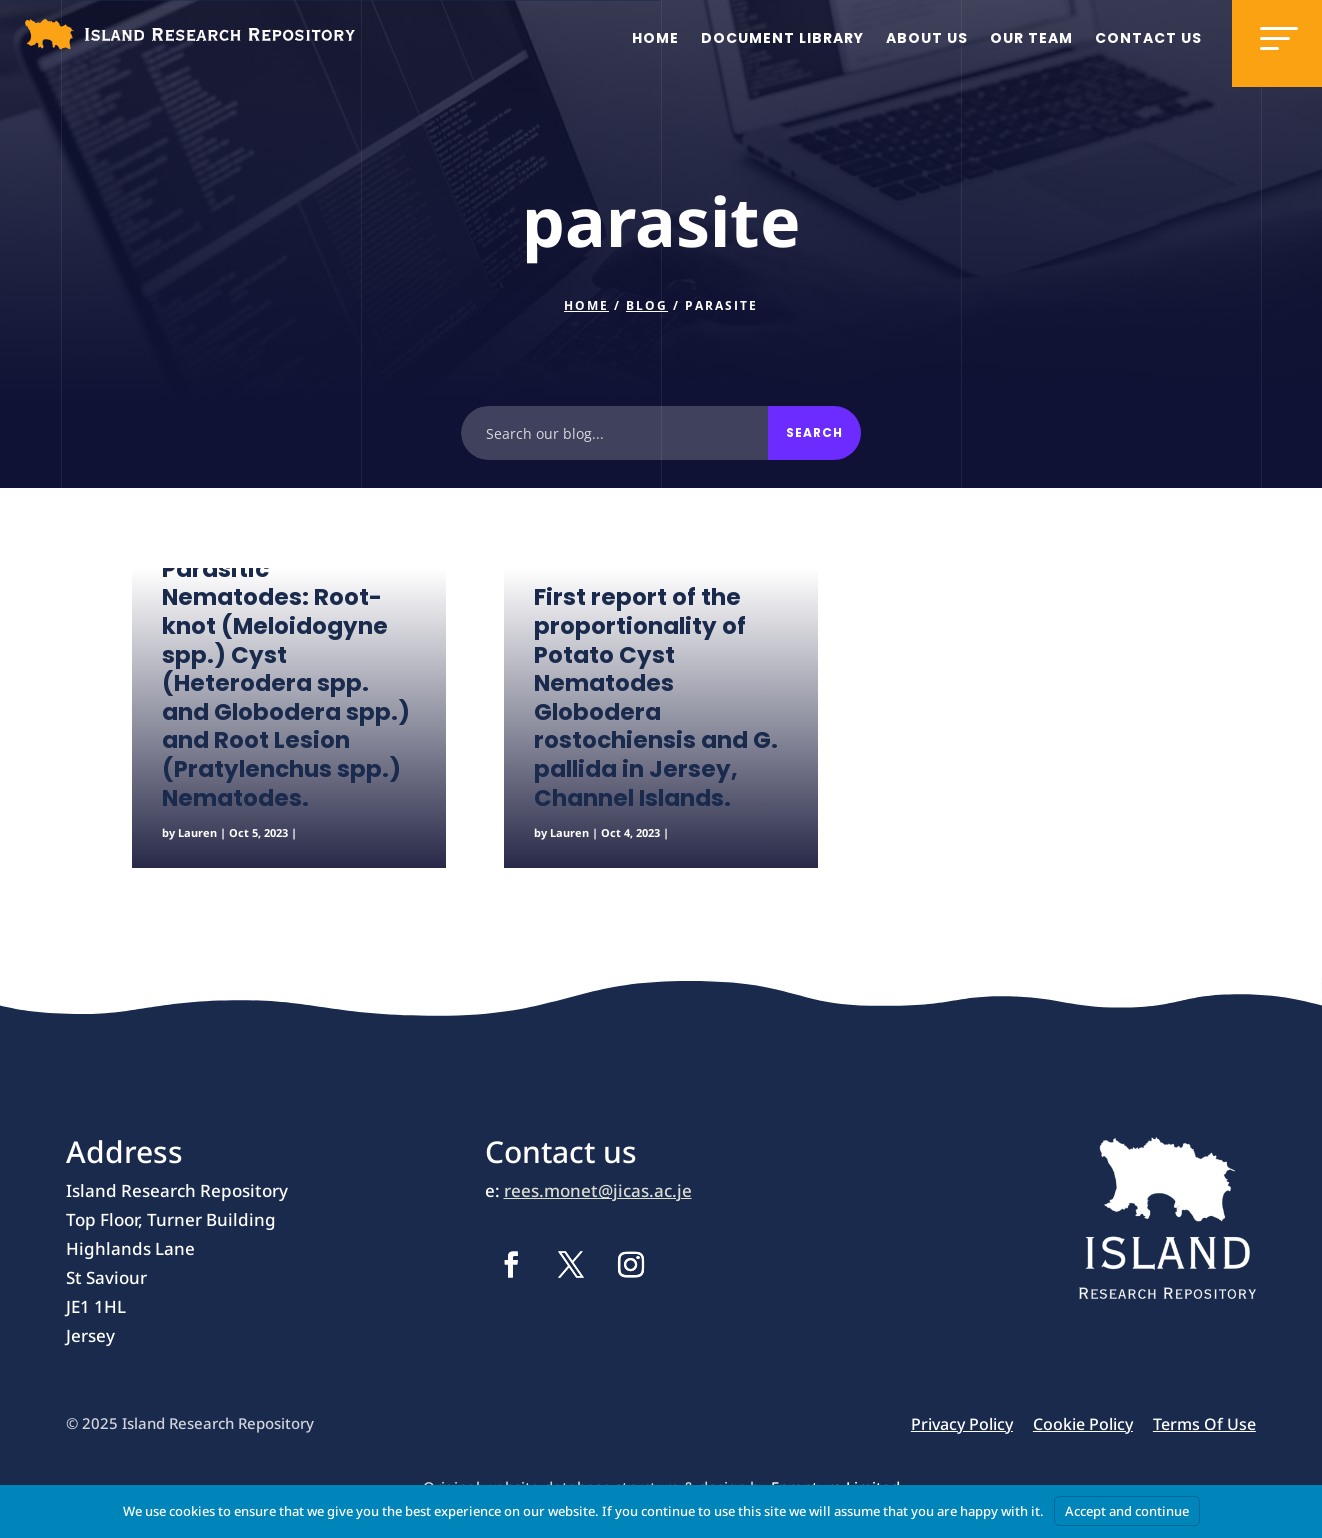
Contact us (1148, 38)
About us (927, 38)
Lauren (197, 832)
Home (655, 38)
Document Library (782, 38)
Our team (1031, 38)
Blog (647, 305)
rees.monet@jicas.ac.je (598, 1190)
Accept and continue (1127, 1511)
